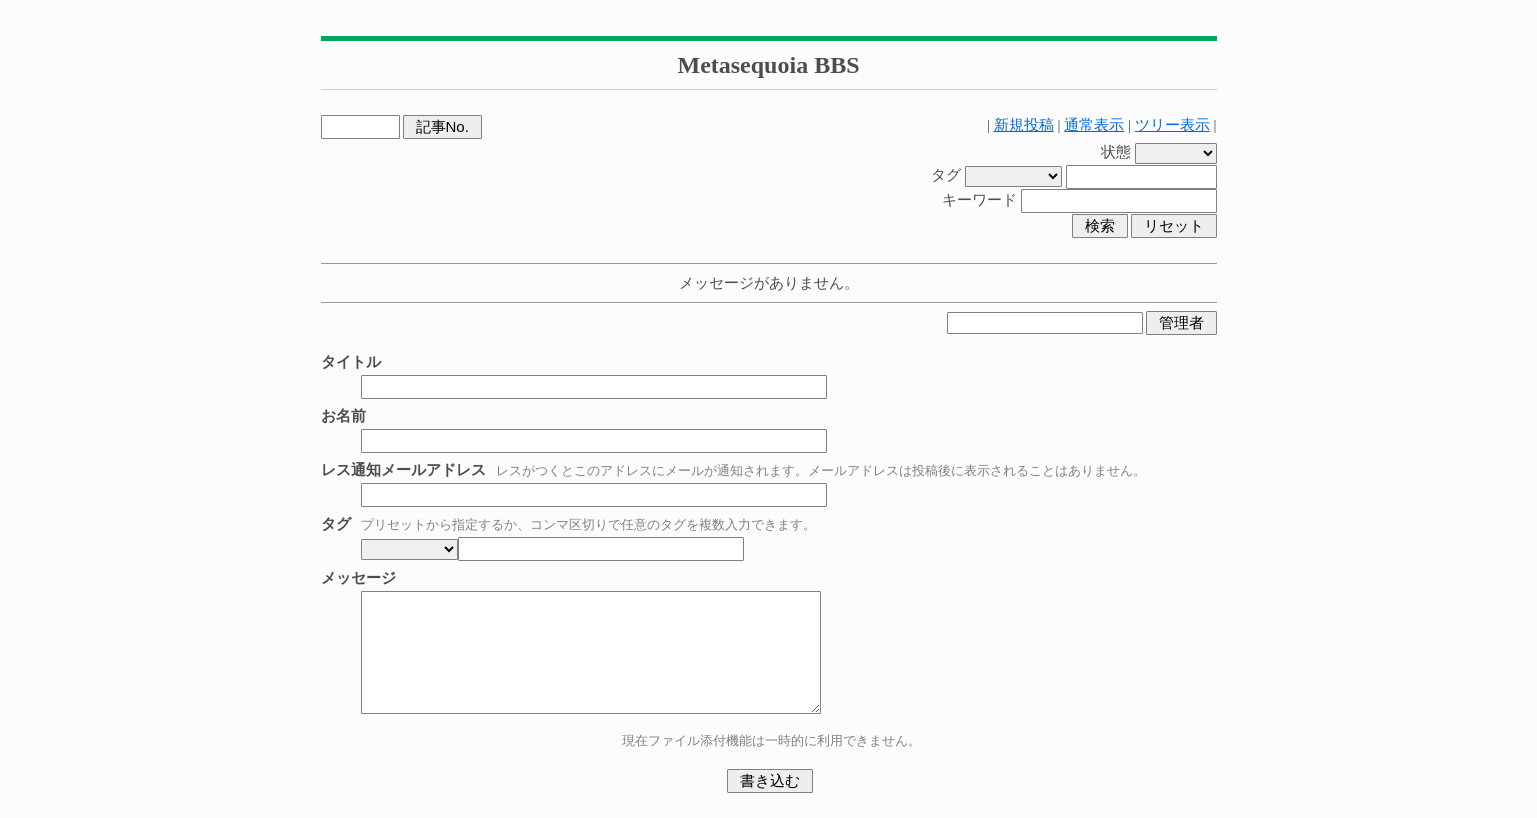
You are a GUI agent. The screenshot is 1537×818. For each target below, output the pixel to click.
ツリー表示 (1172, 125)
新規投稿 (1024, 125)
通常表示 (1094, 125)
